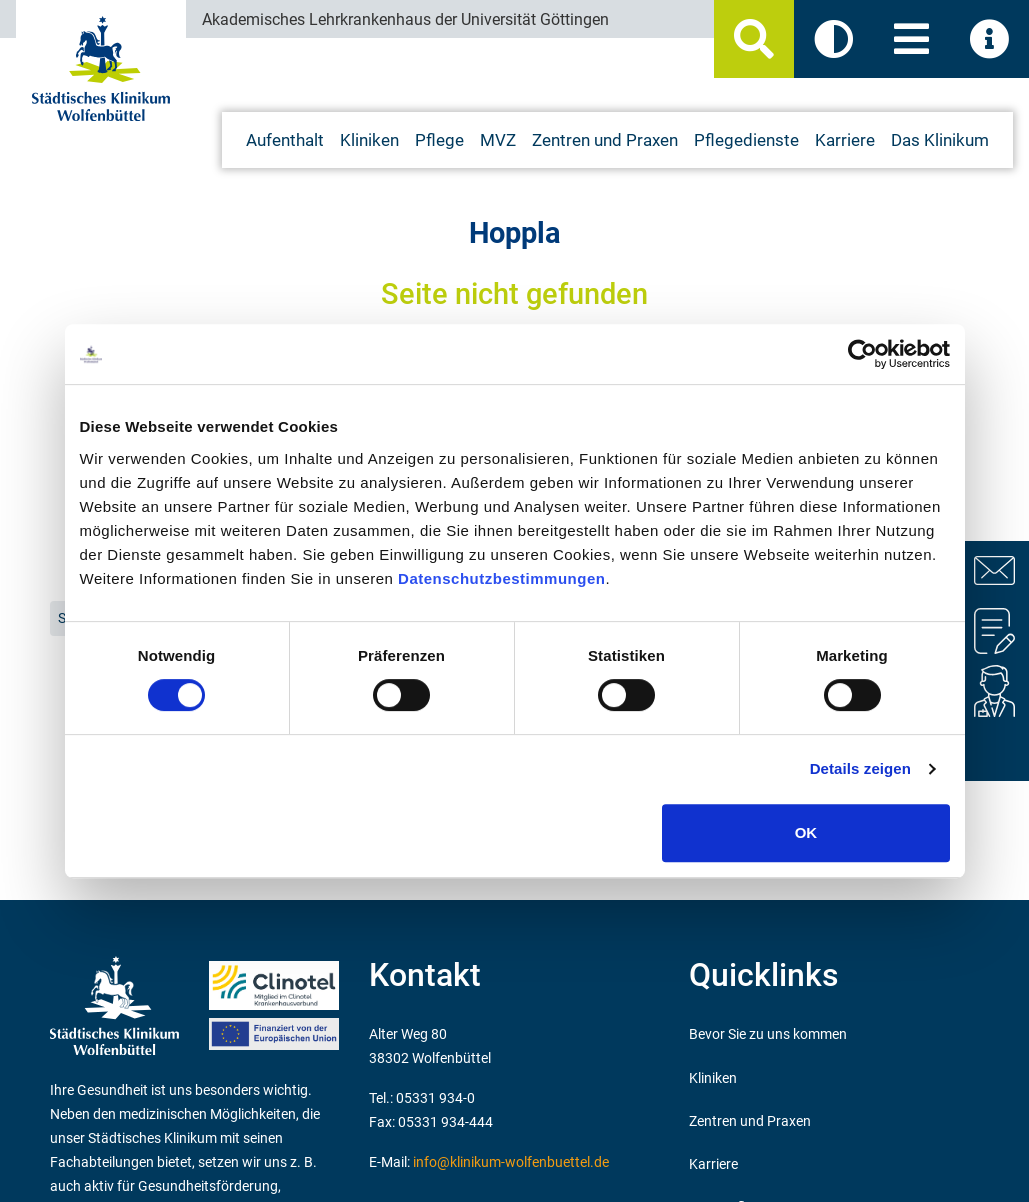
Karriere (713, 1164)
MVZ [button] (498, 140)
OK (806, 832)
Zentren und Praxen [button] (605, 140)
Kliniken (713, 1078)
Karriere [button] (845, 140)
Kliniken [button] (369, 140)
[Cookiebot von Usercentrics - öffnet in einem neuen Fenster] (862, 354)
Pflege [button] (439, 140)
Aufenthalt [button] (285, 140)
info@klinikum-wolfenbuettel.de (511, 1162)
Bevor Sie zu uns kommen (768, 1034)
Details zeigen (860, 768)
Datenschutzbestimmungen (501, 578)
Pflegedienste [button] (746, 140)
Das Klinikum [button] (940, 140)
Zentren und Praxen (750, 1121)
